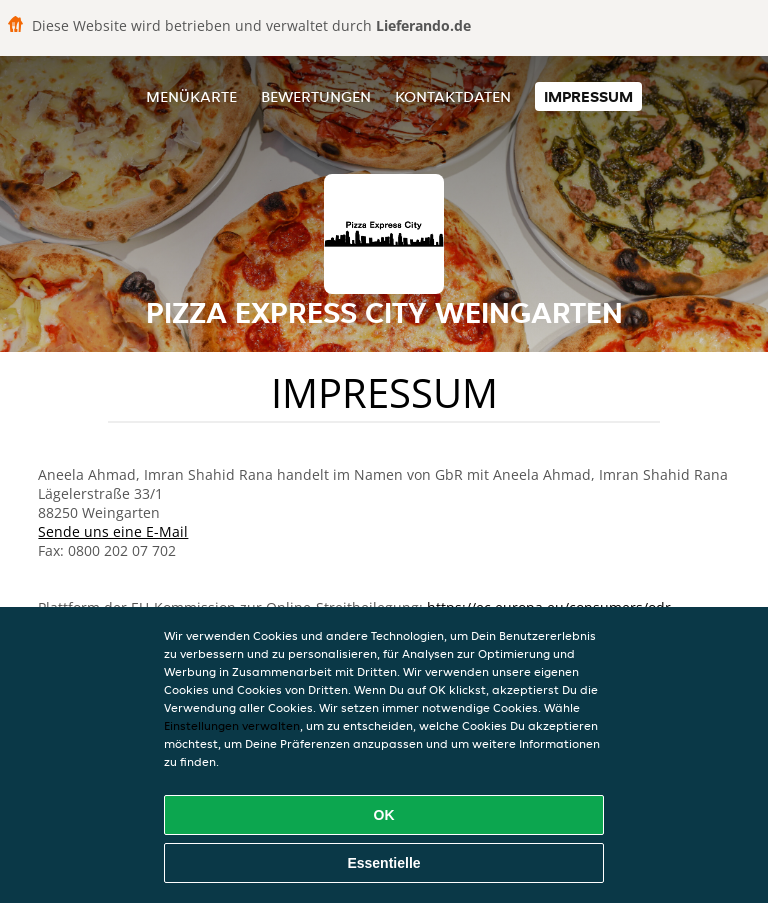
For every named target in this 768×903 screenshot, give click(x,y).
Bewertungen (316, 96)
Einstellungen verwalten (232, 725)
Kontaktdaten (453, 96)
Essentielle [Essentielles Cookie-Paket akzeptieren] (383, 863)
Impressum (588, 96)
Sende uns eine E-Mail (113, 531)
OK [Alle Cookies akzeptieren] (384, 815)
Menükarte (191, 96)
